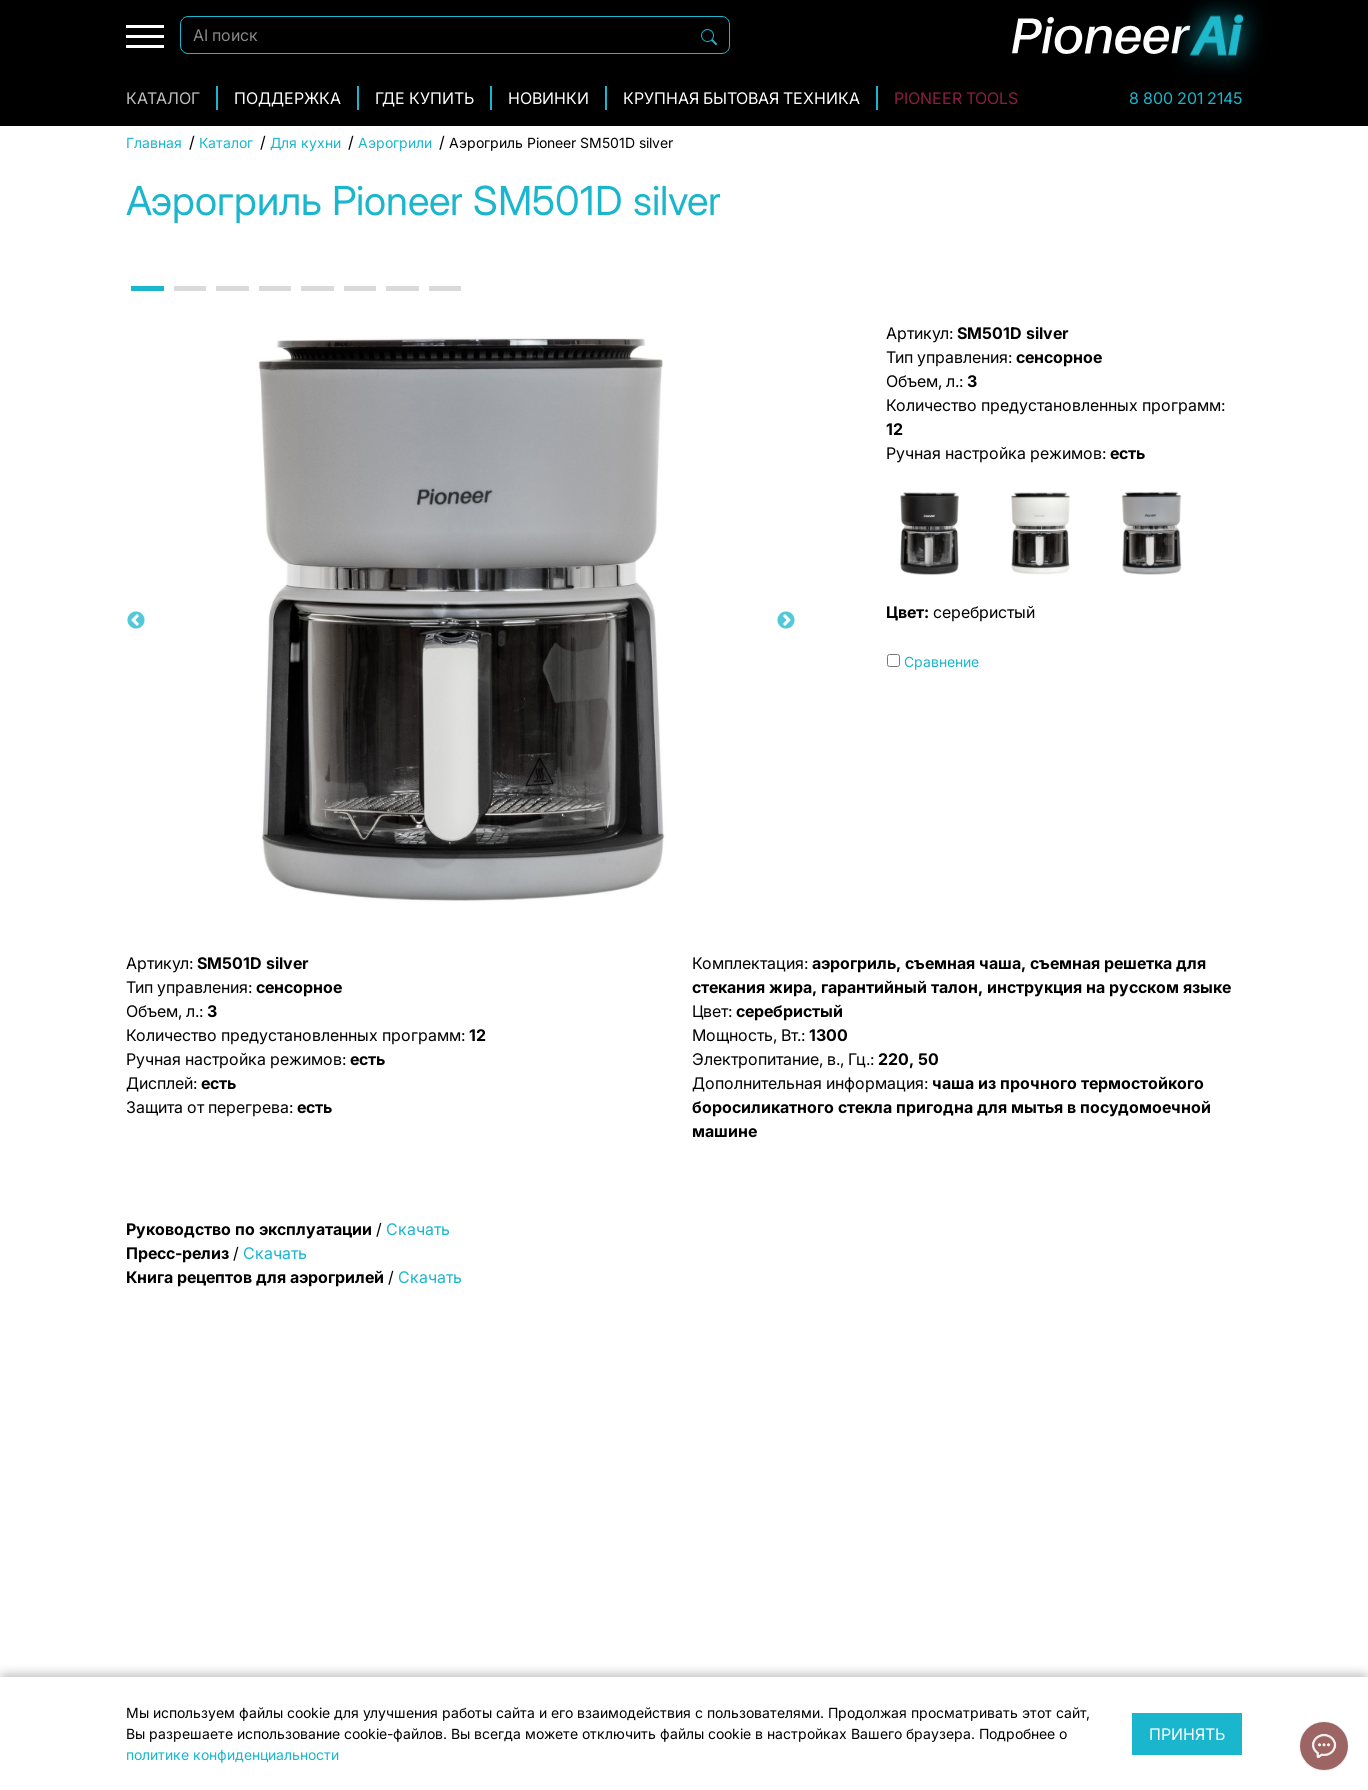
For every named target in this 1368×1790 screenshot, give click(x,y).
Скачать (418, 1229)
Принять (1187, 1734)
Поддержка (287, 98)
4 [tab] (274, 306)
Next (786, 621)
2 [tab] (189, 306)
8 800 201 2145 (1185, 98)
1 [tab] (146, 306)
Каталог (163, 98)
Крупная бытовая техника (741, 98)
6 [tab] (359, 306)
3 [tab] (231, 306)
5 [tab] (316, 306)
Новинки (548, 98)
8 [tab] (444, 306)
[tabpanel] (461, 621)
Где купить (424, 98)
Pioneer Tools (956, 98)
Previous (136, 621)
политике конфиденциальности (232, 1754)
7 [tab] (401, 306)
